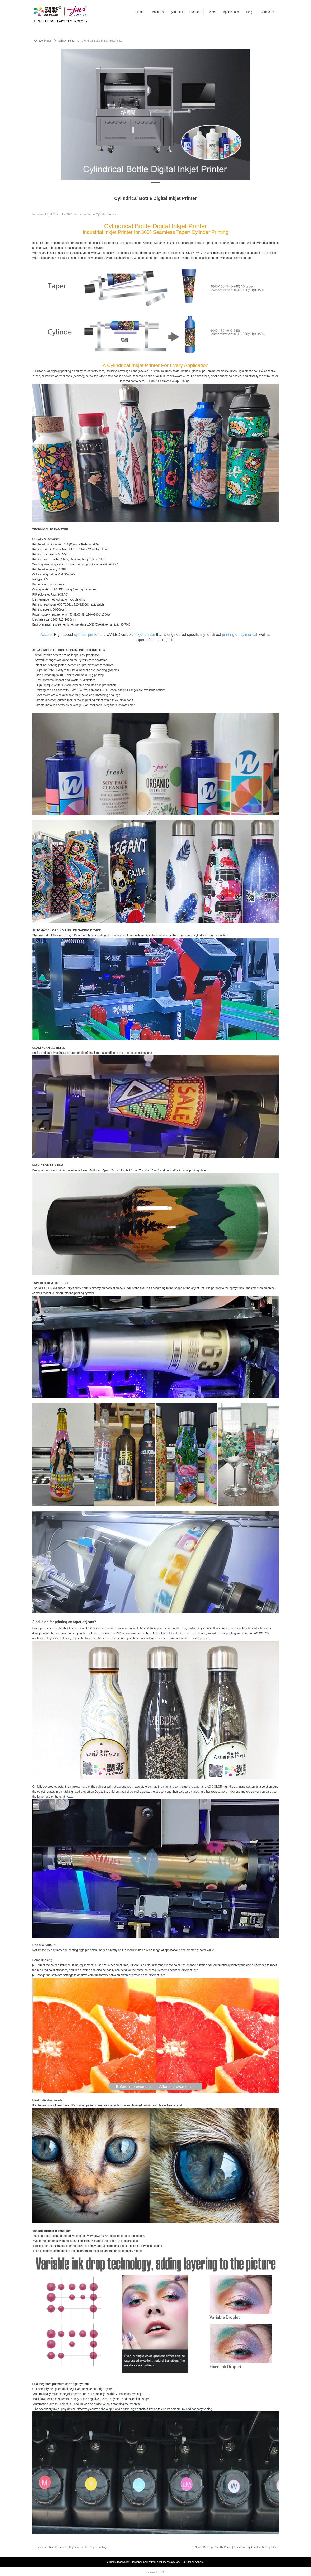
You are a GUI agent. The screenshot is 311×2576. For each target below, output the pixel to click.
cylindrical (249, 634)
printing (228, 634)
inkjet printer (145, 634)
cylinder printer (86, 634)
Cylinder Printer (43, 40)
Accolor (46, 634)
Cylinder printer (66, 40)
